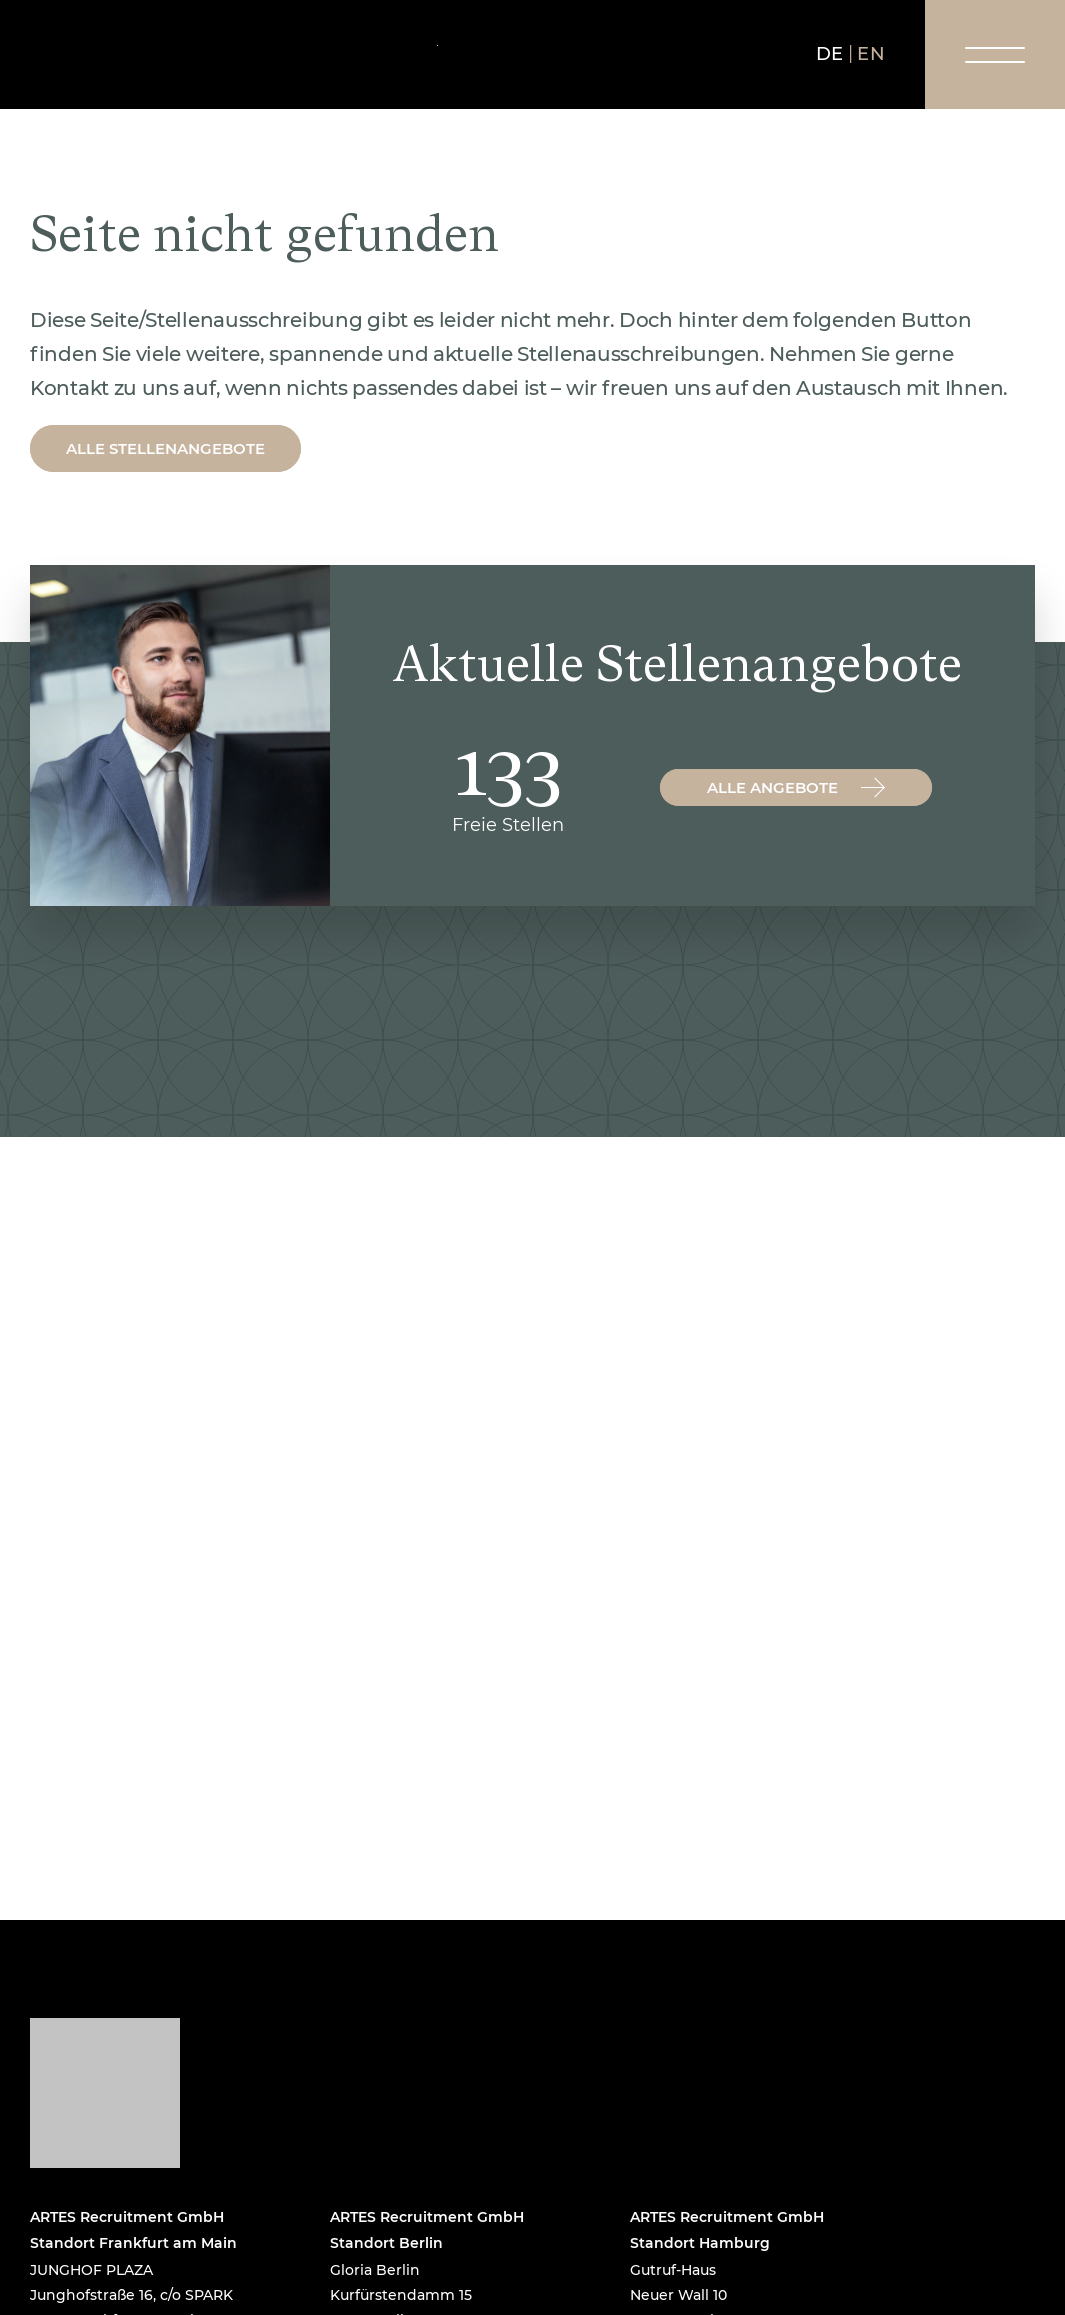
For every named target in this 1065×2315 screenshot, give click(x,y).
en (871, 54)
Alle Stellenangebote (165, 448)
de (830, 54)
